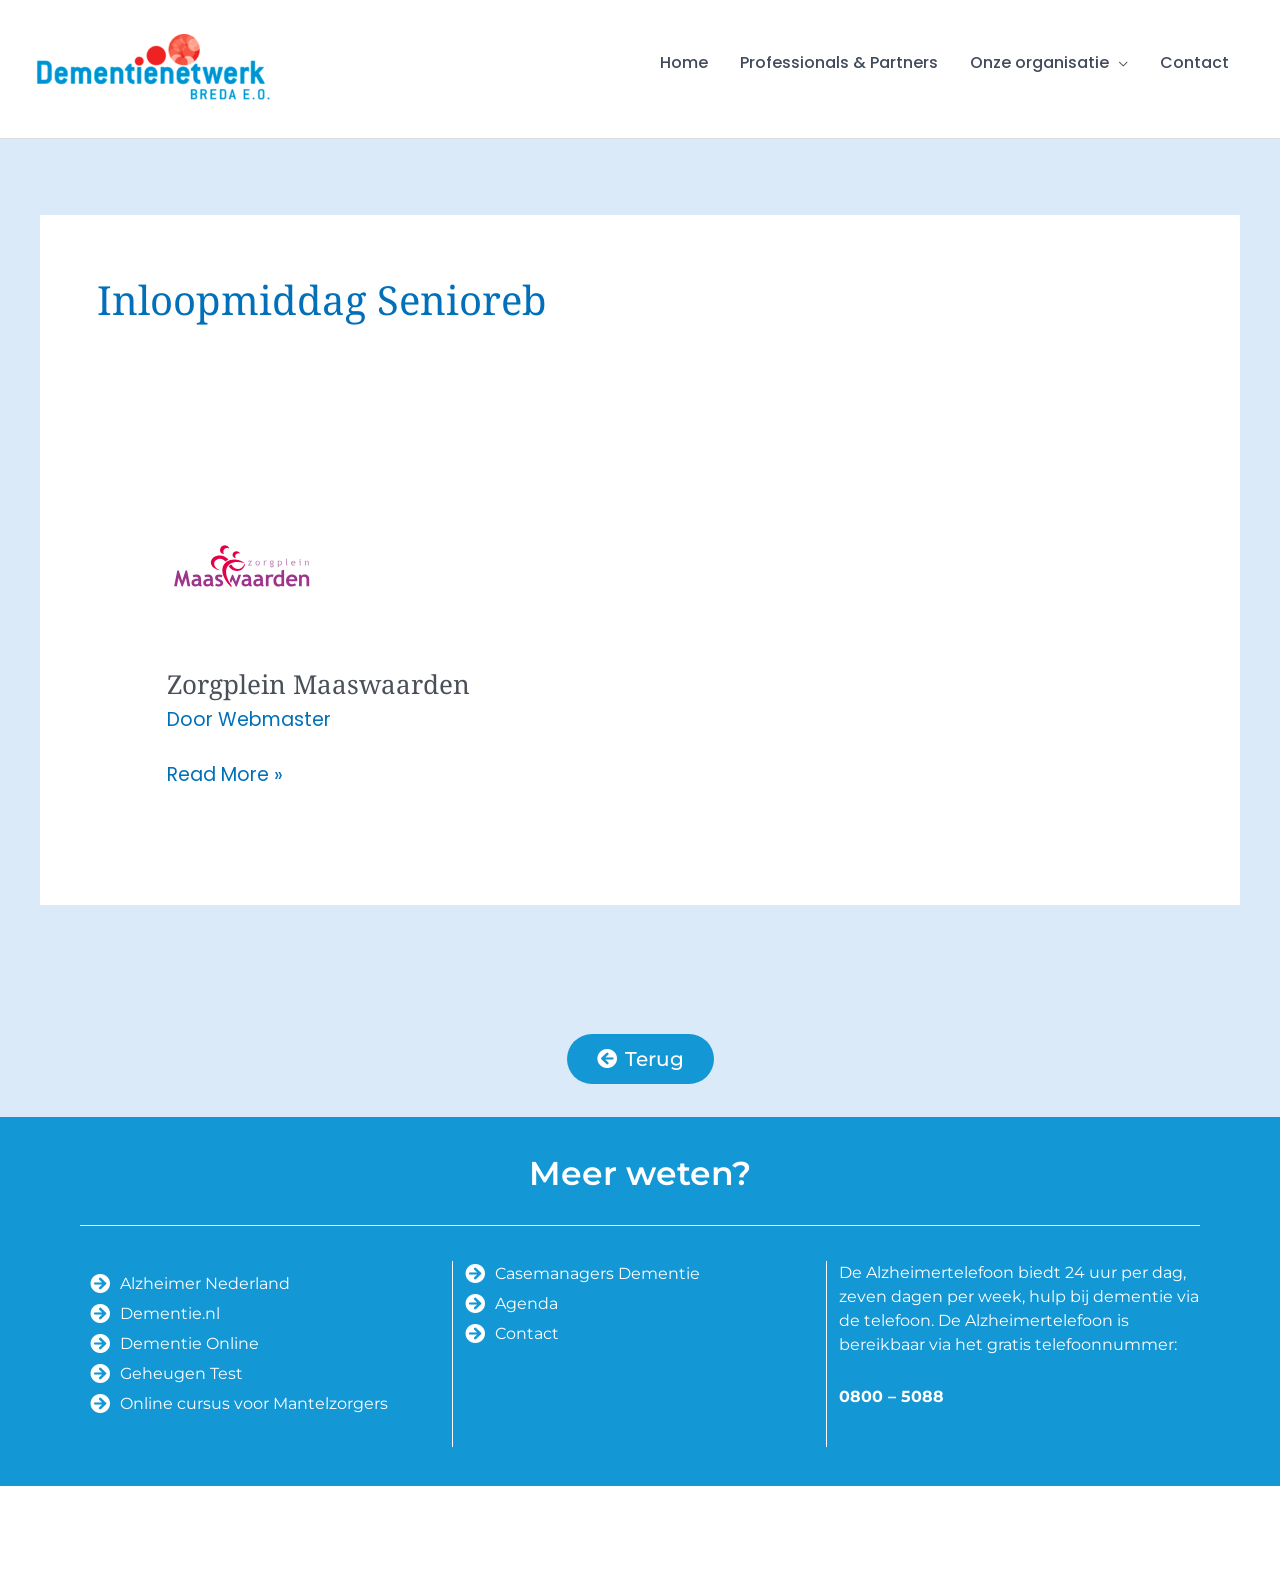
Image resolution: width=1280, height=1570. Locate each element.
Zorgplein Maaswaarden (318, 684)
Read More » (225, 775)
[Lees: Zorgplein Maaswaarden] (242, 564)
